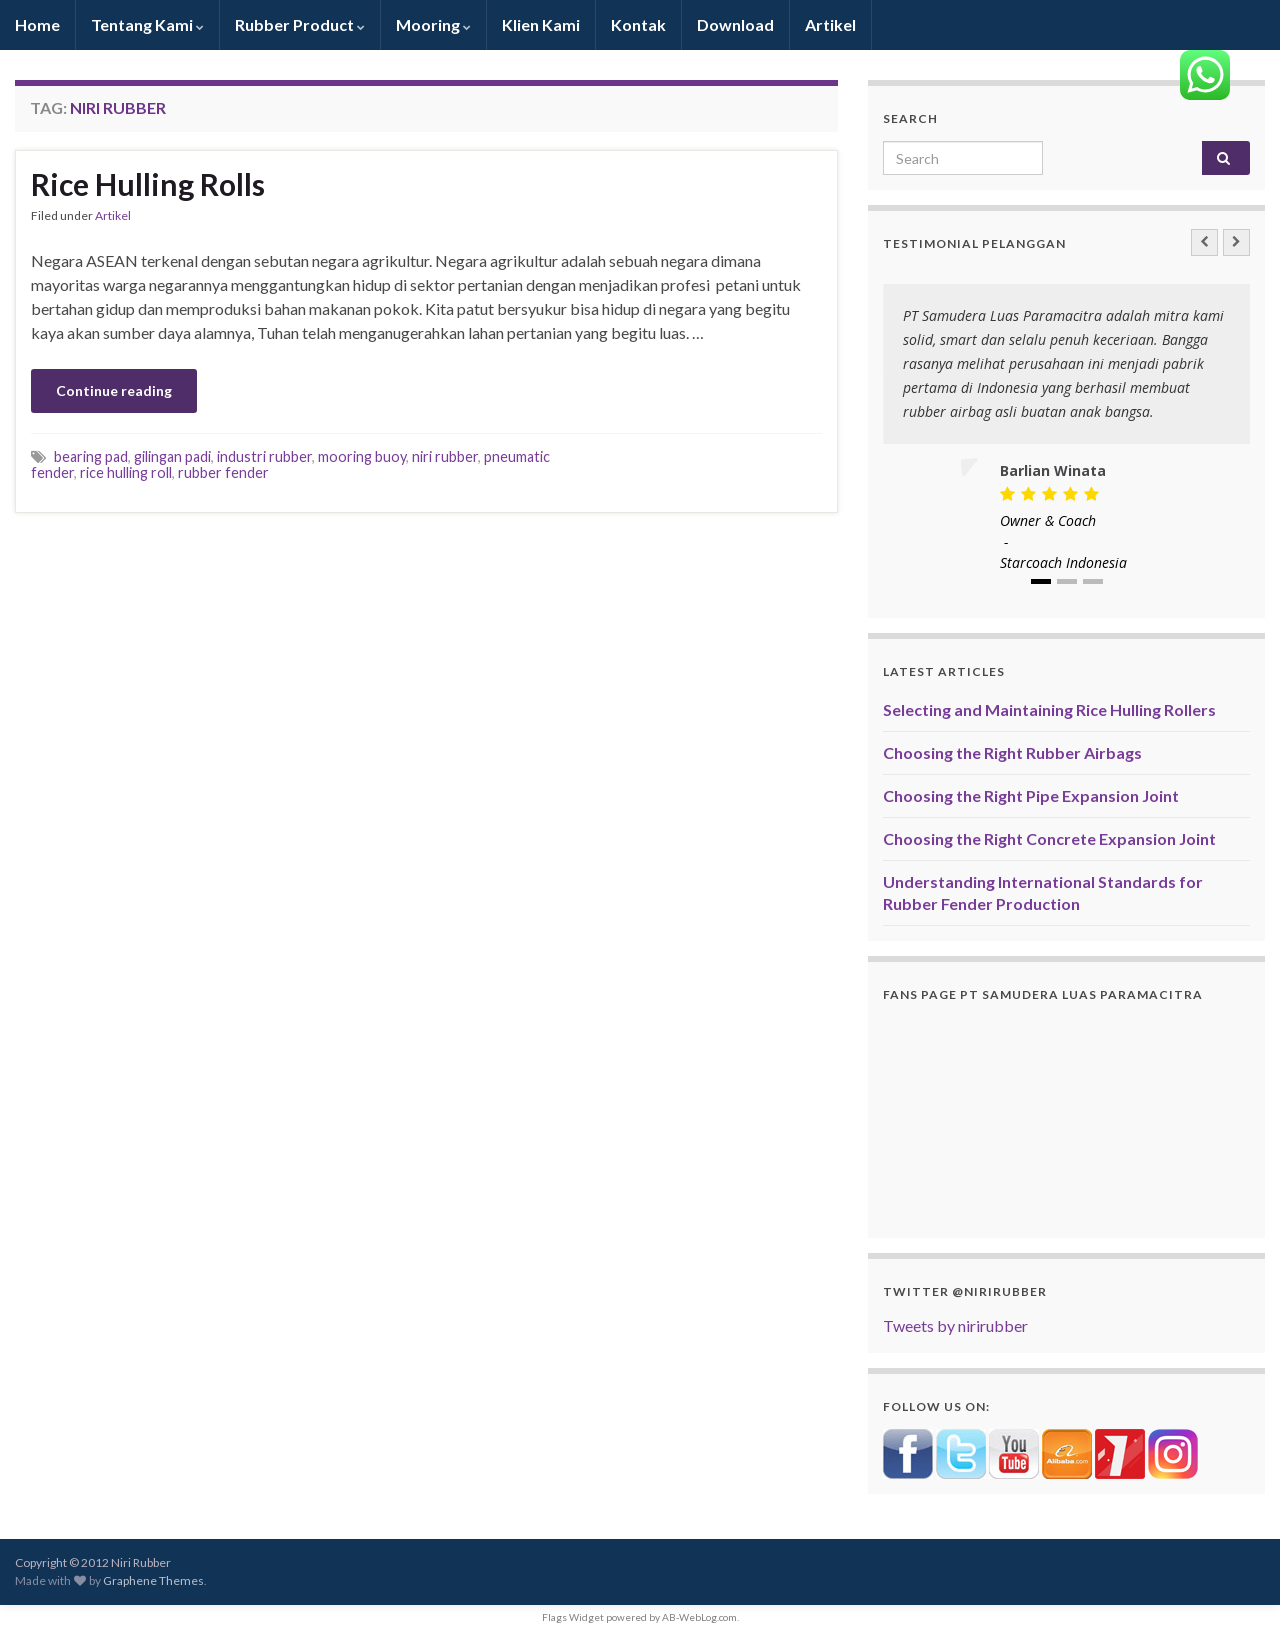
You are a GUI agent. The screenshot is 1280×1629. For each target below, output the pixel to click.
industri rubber (264, 456)
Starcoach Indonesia (1063, 562)
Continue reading (114, 390)
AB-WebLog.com (699, 1617)
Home (37, 24)
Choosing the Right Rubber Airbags (1012, 752)
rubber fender (223, 472)
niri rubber (445, 456)
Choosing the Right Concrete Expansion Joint (1049, 838)
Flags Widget (573, 1617)
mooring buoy (362, 456)
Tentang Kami (147, 24)
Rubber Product (300, 24)
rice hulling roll (126, 472)
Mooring (433, 24)
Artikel (830, 24)
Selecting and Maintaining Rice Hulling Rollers (1049, 709)
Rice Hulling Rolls (148, 184)
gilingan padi (172, 456)
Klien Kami (541, 24)
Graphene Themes (153, 1580)
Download (735, 24)
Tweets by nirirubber (955, 1325)
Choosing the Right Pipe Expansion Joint (1031, 795)
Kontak (638, 24)
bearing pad (91, 456)
